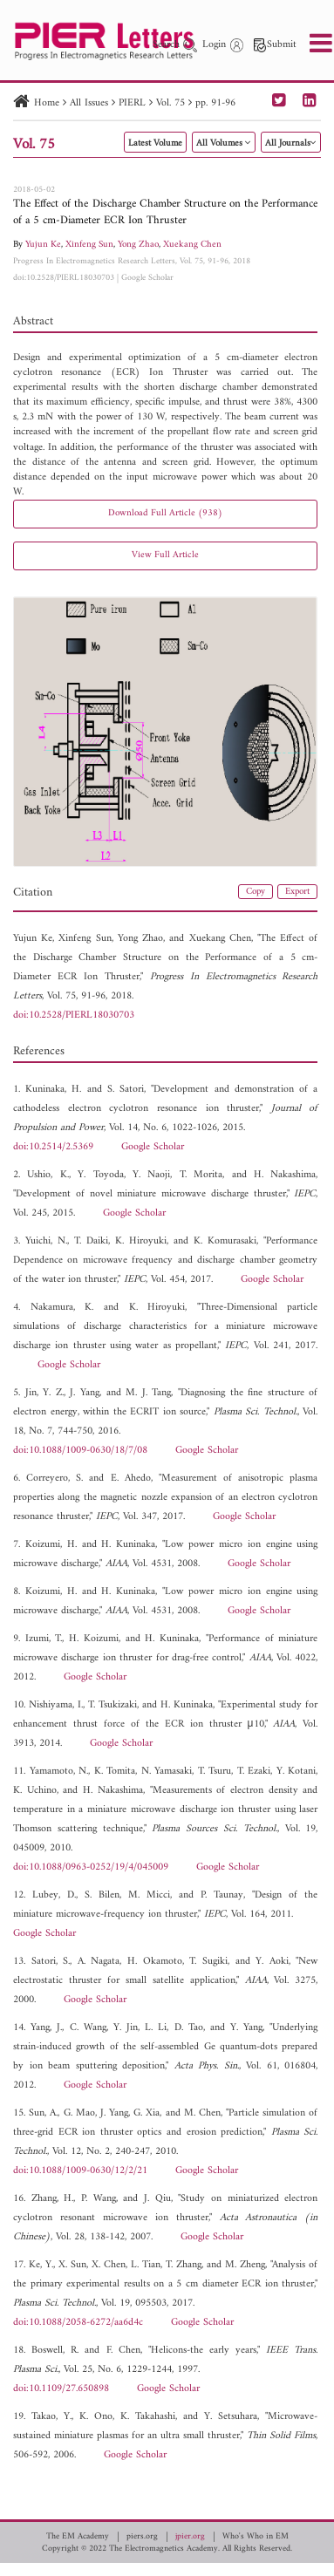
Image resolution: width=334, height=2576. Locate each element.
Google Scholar (147, 277)
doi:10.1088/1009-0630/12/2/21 (80, 2171)
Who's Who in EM (255, 2537)
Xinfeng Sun (89, 244)
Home (46, 103)
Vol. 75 (170, 103)
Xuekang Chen (192, 244)
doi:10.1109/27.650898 (61, 2389)
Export (297, 891)
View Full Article (165, 555)
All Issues (89, 103)
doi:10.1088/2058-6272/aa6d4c (78, 2323)
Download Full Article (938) (165, 513)
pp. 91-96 (215, 103)
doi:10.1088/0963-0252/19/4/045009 (90, 1867)
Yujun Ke (43, 244)
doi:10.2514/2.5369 (53, 1147)
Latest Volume (155, 143)
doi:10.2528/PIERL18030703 (63, 277)
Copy (255, 891)
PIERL (132, 103)
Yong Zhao (138, 244)
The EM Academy (77, 2537)
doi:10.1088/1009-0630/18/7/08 (80, 1450)
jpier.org (190, 2537)
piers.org (142, 2537)
